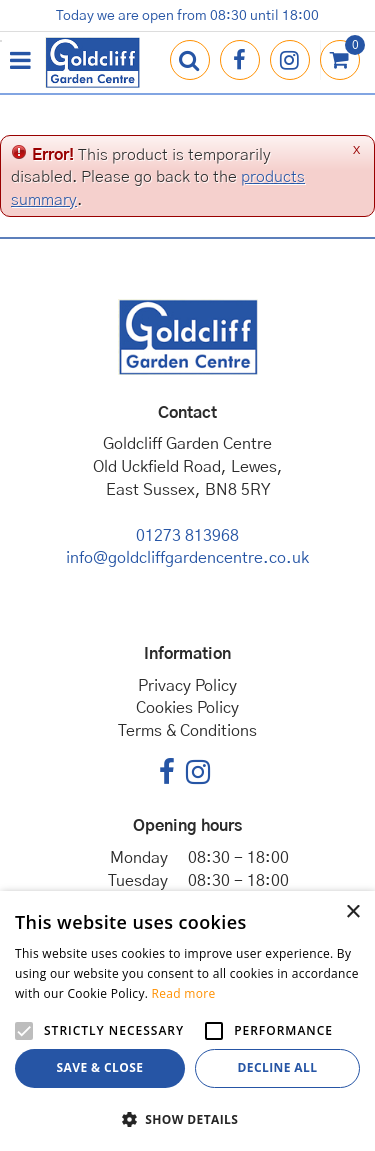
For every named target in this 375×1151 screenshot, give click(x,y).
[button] (187, 1118)
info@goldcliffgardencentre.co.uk (187, 558)
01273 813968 (187, 536)
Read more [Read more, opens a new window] (184, 993)
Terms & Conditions (187, 731)
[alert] (187, 1021)
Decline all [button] (278, 1067)
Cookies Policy (187, 708)
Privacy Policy (187, 686)
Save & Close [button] (100, 1067)
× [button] (352, 912)
